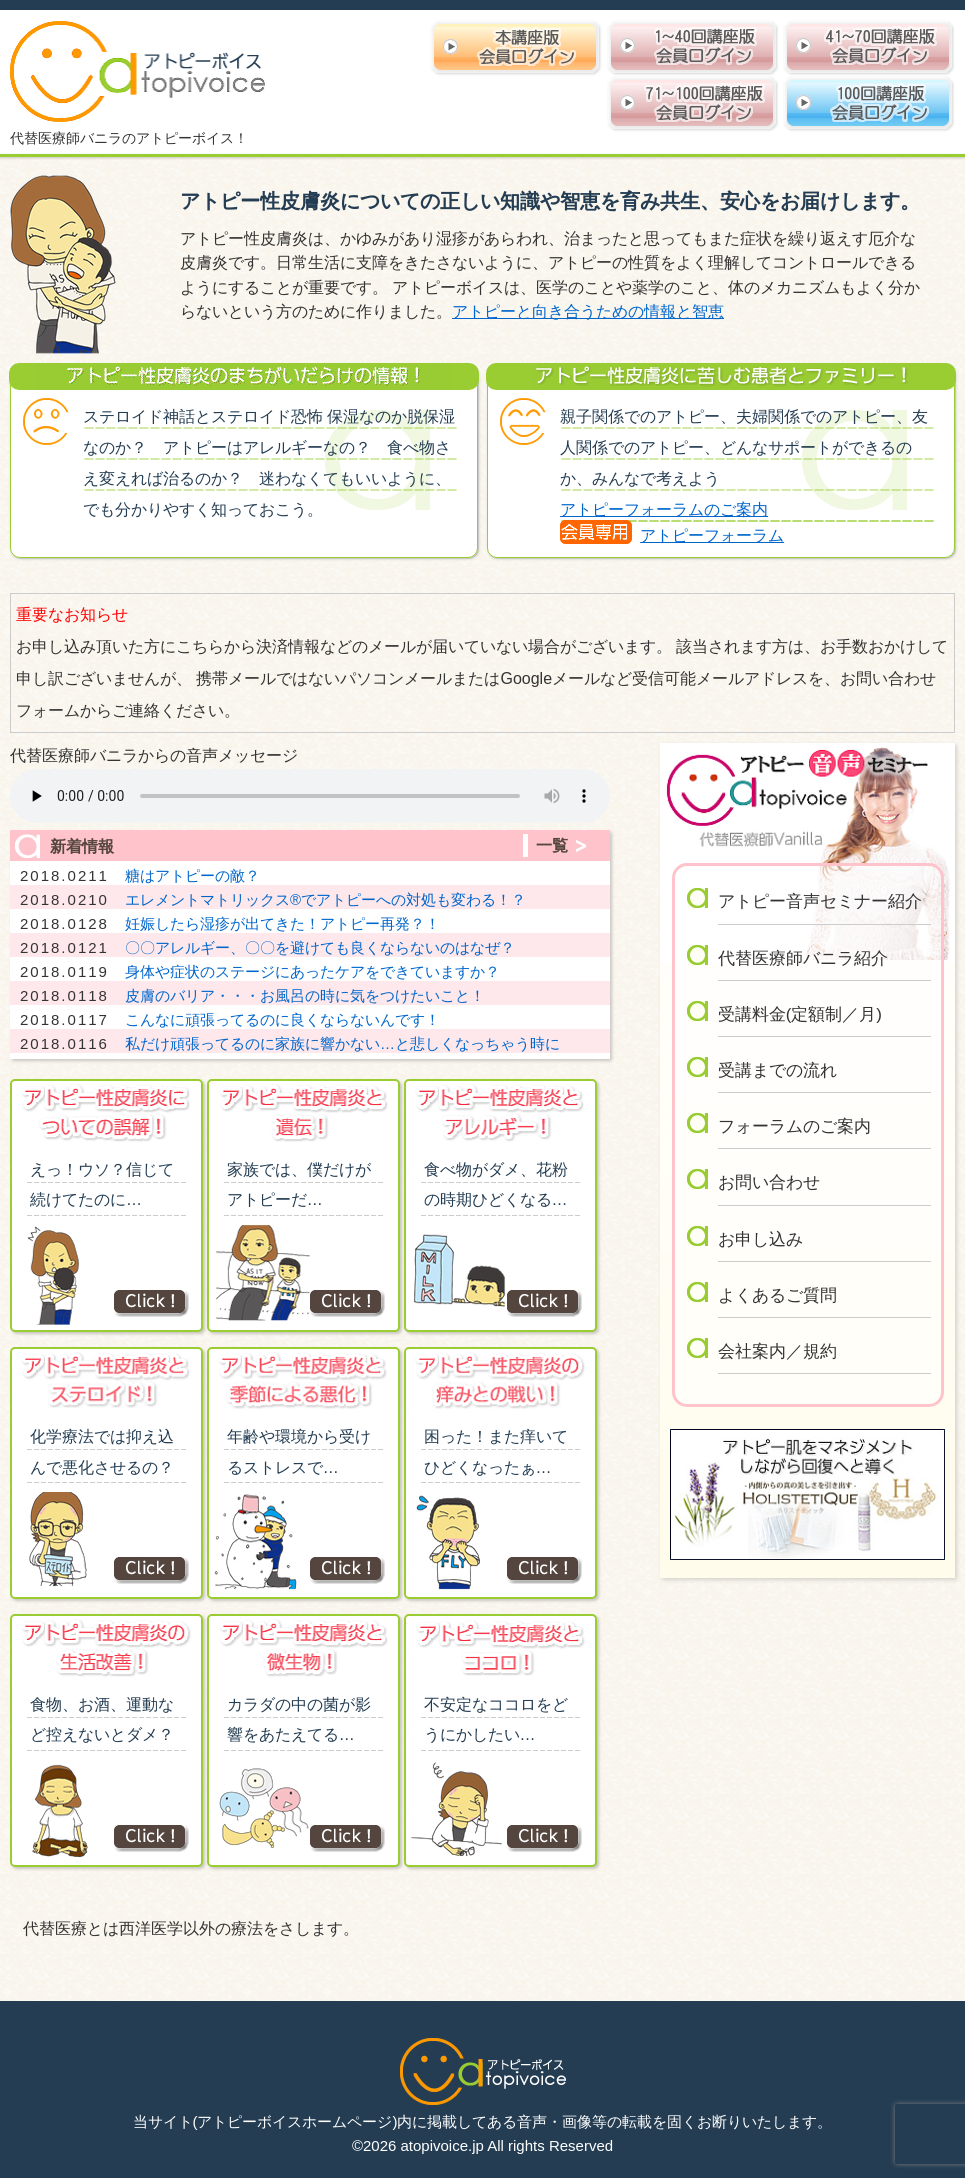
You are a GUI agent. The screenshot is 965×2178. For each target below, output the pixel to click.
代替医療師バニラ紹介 (803, 958)
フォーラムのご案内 (794, 1126)
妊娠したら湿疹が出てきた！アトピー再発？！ (282, 923)
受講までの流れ (777, 1070)
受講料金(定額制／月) (800, 1014)
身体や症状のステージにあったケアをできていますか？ (312, 971)
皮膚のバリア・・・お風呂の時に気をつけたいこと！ (305, 995)
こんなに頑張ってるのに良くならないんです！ (282, 1019)
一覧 (552, 845)
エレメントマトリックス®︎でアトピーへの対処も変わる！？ (325, 899)
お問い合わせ (769, 1182)
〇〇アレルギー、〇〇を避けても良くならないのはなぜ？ (320, 947)
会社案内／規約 (777, 1351)
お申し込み (760, 1239)
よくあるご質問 (777, 1295)
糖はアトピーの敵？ (192, 875)
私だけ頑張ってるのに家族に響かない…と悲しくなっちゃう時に (342, 1043)
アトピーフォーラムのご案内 (664, 509)
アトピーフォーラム (712, 535)
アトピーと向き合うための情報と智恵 (588, 311)
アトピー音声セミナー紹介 (820, 901)
